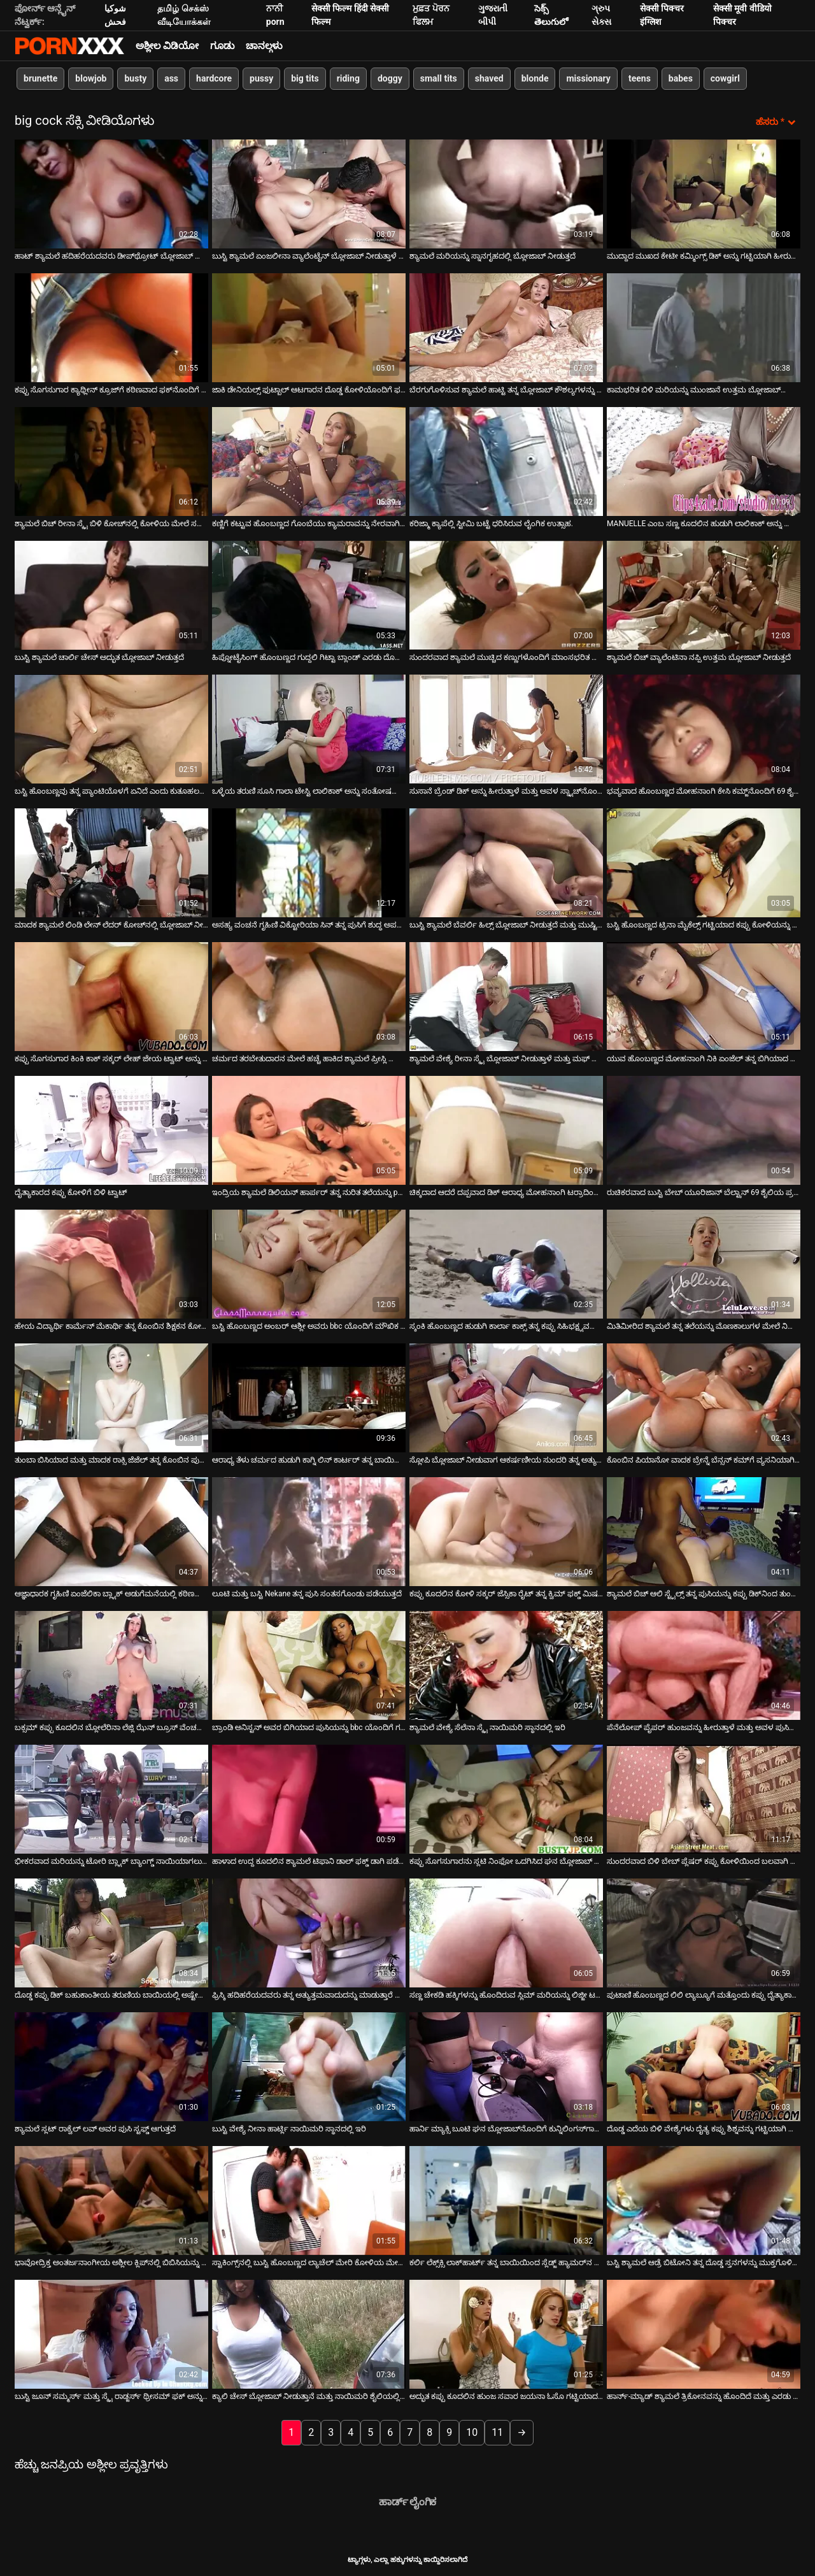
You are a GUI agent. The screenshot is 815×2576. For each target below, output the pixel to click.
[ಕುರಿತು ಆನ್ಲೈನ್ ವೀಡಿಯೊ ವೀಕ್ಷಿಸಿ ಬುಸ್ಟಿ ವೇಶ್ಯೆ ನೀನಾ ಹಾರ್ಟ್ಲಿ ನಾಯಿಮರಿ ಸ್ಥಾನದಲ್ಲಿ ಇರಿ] (309, 2066)
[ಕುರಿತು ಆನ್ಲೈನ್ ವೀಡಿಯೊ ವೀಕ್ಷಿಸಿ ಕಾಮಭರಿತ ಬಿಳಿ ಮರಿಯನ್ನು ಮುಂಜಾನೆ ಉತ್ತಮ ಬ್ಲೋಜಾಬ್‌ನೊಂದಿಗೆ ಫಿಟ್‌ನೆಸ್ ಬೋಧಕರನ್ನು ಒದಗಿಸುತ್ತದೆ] (703, 327)
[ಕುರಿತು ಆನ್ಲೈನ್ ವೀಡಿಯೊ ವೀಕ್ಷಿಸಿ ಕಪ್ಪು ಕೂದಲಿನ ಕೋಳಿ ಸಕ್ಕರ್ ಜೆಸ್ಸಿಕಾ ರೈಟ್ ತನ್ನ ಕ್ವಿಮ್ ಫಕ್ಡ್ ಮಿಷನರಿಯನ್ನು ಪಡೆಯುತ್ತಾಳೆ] (506, 1531)
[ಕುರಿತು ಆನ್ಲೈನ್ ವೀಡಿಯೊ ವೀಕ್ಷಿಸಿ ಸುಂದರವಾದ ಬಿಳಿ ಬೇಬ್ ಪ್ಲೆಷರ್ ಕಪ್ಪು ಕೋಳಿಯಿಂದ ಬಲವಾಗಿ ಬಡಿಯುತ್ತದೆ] (703, 1798)
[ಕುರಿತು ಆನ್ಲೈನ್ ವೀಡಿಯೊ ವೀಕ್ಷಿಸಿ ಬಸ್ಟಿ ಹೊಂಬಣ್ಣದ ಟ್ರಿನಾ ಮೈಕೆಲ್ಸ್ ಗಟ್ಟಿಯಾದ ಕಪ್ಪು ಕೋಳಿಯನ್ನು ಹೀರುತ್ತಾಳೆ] (703, 862)
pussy (261, 78)
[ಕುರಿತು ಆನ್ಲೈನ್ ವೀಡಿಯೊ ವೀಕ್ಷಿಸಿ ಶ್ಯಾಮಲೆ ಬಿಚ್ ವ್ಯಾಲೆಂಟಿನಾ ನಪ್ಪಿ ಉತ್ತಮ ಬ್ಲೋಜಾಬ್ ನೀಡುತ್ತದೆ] (703, 594)
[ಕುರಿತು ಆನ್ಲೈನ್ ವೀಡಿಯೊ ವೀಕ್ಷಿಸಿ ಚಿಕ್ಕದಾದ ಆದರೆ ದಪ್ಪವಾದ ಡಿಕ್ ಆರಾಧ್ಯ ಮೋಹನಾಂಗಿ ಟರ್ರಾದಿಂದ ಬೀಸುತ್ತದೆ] (506, 1129)
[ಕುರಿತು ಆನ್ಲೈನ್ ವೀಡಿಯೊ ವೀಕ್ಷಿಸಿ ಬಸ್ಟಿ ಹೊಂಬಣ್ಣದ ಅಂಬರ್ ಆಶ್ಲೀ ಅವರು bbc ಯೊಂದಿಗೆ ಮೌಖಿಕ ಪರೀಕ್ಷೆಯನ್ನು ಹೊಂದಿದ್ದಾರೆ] (309, 1263)
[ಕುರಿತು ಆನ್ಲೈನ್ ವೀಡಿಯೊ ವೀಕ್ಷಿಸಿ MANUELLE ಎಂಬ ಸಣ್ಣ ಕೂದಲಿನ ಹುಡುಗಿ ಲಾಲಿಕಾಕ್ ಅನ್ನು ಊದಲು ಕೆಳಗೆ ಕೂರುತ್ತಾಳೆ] (703, 460)
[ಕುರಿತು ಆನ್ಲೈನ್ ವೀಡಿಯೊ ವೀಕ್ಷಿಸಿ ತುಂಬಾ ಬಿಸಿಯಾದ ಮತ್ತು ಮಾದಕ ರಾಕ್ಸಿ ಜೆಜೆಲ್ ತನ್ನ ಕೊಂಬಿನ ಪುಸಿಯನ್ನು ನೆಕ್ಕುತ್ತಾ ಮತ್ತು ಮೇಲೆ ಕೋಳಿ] (111, 1397)
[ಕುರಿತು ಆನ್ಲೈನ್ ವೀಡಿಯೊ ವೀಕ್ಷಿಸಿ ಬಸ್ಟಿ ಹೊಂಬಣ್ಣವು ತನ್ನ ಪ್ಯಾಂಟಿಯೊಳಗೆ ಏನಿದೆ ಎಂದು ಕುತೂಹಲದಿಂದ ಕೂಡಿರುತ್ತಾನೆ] (111, 728)
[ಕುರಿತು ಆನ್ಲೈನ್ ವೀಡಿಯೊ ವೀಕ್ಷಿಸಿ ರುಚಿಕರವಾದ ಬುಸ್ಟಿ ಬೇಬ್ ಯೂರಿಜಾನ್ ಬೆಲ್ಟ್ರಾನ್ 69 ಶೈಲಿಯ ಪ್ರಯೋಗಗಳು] (703, 1129)
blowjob (90, 78)
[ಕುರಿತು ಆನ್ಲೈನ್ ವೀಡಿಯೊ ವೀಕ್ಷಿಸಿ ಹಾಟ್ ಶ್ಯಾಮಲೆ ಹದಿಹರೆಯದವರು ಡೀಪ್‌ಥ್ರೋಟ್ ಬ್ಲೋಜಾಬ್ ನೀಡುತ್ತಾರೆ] (111, 193)
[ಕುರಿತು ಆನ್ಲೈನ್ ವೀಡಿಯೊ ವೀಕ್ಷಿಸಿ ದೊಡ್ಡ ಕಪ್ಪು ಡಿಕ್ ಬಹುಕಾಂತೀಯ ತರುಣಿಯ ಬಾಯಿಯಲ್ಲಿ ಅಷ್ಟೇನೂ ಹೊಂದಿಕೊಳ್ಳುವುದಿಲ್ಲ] (111, 1932)
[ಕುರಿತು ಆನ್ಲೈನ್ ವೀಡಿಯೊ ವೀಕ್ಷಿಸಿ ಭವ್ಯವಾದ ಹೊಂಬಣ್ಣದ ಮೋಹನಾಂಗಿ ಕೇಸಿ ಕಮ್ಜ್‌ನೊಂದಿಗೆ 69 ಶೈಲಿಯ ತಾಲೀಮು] (703, 728)
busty (135, 78)
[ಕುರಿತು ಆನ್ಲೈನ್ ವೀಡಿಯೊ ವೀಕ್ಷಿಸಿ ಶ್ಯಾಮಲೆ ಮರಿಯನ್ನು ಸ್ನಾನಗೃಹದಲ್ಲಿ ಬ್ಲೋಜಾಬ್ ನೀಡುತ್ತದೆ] (506, 193)
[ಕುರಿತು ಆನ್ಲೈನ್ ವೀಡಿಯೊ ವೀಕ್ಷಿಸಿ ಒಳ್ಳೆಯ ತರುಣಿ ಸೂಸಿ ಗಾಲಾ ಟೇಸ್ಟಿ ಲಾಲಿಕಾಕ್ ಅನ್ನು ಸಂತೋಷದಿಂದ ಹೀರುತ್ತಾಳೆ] (309, 728)
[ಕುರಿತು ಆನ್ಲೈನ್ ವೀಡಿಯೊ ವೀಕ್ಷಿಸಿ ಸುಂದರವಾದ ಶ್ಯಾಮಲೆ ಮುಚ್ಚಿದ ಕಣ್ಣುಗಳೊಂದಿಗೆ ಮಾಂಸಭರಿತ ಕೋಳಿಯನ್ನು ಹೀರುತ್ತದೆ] (506, 594)
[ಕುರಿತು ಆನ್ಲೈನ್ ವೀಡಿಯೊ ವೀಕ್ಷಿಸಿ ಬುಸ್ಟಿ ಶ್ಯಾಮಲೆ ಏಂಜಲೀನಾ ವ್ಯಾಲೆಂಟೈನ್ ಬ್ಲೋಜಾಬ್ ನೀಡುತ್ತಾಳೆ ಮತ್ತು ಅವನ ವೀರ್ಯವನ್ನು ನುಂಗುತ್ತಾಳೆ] (309, 193)
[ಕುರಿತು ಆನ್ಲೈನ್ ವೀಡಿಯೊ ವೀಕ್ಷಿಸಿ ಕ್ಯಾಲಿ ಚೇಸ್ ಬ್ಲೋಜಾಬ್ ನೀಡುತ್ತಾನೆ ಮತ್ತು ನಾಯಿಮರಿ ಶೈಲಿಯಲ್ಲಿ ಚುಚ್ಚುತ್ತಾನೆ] (309, 2333)
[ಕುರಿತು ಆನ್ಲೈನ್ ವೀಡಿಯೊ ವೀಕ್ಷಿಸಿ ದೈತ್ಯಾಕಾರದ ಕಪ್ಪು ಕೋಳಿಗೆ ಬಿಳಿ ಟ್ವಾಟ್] (111, 1129)
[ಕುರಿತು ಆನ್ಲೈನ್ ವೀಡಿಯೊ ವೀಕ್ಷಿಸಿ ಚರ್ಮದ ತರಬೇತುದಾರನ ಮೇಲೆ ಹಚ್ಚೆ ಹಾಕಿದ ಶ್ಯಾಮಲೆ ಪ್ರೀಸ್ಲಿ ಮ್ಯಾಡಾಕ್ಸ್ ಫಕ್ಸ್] (309, 995)
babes (681, 78)
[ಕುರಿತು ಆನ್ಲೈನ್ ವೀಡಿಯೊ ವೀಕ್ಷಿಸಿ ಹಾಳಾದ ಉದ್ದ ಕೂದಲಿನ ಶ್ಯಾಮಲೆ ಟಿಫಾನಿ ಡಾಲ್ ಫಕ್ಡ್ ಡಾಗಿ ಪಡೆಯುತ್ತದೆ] (309, 1798)
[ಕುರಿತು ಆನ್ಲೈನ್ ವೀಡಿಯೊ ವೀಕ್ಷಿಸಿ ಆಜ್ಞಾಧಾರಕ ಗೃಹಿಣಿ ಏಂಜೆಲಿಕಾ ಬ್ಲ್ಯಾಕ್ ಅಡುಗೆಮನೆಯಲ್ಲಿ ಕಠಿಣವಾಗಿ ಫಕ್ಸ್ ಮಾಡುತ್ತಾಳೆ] (111, 1531)
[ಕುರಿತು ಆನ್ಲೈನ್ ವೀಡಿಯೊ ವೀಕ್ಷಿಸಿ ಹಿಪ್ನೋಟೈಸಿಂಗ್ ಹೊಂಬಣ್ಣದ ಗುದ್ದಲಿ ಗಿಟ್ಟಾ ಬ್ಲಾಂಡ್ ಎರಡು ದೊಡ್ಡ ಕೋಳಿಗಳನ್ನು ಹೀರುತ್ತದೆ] (309, 594)
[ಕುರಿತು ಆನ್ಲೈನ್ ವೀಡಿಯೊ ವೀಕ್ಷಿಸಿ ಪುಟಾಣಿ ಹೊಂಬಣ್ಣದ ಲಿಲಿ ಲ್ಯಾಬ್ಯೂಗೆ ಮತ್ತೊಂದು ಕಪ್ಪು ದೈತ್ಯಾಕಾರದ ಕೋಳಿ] (703, 1932)
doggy (390, 78)
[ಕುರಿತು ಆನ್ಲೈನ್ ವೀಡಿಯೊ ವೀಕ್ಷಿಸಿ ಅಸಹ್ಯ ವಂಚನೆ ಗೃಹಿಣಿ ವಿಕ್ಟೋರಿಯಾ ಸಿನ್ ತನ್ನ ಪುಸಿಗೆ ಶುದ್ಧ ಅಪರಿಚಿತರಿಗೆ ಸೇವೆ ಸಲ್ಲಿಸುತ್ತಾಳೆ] (309, 862)
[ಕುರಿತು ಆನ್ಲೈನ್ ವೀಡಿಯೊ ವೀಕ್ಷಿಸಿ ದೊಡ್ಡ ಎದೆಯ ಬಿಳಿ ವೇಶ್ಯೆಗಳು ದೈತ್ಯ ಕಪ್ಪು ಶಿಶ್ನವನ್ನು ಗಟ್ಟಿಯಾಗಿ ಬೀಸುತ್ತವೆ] (703, 2066)
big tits (304, 78)
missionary (588, 78)
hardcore (214, 78)
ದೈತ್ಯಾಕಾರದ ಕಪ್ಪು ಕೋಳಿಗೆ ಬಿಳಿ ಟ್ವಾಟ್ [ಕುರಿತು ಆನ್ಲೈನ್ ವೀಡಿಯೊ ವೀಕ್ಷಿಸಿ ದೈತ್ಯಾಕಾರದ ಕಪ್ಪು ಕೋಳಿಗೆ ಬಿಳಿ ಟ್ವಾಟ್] (71, 1191)
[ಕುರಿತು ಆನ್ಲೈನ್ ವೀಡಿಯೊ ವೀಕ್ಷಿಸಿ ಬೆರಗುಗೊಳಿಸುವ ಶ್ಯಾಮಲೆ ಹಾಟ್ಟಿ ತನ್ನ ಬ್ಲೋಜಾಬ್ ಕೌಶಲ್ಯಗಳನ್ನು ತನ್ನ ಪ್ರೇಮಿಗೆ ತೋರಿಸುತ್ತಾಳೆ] (506, 327)
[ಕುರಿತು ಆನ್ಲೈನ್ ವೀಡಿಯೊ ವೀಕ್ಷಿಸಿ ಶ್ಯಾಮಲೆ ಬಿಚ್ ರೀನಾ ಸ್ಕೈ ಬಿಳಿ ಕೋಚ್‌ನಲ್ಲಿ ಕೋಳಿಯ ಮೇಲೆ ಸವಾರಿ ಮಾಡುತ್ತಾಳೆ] (111, 460)
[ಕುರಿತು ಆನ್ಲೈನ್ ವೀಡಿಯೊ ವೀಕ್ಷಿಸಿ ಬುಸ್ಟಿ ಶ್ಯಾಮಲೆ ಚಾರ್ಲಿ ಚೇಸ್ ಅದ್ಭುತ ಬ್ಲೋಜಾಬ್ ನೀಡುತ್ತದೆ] (111, 594)
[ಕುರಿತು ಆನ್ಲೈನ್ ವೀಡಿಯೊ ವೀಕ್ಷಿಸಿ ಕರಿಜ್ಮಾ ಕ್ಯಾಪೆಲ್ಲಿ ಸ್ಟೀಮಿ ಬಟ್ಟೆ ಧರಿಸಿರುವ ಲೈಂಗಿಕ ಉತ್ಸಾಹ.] (506, 460)
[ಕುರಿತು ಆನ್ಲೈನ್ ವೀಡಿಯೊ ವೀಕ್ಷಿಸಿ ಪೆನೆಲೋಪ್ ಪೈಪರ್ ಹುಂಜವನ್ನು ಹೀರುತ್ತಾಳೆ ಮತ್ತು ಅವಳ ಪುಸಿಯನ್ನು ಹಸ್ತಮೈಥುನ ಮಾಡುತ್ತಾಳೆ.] (703, 1664)
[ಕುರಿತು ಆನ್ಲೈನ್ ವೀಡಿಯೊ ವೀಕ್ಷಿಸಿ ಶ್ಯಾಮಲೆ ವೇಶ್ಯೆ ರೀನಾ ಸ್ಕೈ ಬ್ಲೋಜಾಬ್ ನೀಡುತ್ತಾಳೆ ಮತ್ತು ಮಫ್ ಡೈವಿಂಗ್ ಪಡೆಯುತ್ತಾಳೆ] (506, 995)
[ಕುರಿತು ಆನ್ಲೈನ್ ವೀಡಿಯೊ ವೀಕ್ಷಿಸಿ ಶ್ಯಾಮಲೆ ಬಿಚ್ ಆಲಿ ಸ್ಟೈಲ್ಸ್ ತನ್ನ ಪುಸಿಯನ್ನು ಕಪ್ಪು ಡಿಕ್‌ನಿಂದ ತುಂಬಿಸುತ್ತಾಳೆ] (703, 1531)
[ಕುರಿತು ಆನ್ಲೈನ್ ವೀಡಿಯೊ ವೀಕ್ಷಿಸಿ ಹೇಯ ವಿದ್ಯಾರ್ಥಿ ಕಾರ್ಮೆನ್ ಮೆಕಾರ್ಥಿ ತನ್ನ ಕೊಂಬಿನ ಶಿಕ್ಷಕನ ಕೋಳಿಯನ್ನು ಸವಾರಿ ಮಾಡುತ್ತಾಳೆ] (111, 1263)
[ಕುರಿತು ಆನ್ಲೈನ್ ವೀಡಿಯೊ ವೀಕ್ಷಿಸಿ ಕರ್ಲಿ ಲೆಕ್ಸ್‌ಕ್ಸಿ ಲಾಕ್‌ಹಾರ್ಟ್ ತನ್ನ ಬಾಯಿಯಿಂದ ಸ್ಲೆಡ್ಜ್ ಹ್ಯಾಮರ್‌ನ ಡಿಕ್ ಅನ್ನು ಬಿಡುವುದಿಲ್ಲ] (506, 2199)
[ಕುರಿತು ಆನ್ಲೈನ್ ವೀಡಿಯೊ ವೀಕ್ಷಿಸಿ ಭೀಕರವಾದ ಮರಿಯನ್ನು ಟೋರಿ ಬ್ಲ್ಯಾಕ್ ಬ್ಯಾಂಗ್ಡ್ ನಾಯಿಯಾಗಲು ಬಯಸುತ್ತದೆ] (111, 1798)
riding (348, 78)
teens (639, 78)
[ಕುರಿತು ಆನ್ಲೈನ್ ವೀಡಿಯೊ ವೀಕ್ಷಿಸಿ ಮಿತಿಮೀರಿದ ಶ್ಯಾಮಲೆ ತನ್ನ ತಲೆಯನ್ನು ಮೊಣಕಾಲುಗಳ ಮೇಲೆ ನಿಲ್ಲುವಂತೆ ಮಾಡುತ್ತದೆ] (703, 1263)
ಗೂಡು (222, 46)
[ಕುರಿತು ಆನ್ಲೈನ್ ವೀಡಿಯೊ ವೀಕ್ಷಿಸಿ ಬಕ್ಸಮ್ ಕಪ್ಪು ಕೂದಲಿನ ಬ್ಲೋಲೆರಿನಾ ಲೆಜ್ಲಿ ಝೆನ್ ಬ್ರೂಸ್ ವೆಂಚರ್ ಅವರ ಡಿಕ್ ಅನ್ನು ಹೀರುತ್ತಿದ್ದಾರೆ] (111, 1664)
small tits (438, 78)
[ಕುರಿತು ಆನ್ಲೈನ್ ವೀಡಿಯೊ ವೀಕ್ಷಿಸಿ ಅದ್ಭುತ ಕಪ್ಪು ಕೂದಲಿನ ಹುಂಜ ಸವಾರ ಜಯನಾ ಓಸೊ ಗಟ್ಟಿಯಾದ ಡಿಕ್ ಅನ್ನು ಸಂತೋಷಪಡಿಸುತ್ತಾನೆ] (506, 2333)
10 (472, 2432)
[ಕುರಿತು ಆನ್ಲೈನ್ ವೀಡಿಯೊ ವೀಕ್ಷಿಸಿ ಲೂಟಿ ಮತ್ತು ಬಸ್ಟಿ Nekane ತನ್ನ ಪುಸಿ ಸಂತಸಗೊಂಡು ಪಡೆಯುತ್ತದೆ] (309, 1531)
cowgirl (725, 78)
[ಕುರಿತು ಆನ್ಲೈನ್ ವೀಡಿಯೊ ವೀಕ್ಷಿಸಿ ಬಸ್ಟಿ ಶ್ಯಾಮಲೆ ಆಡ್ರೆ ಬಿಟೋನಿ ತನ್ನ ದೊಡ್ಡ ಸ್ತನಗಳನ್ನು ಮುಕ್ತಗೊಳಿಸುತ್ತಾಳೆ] (703, 2199)
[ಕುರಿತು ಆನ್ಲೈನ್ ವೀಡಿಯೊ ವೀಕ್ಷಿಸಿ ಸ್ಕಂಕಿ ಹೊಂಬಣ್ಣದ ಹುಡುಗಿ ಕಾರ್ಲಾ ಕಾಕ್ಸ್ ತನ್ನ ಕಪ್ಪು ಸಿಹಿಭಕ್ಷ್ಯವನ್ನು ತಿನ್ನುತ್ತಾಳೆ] (506, 1263)
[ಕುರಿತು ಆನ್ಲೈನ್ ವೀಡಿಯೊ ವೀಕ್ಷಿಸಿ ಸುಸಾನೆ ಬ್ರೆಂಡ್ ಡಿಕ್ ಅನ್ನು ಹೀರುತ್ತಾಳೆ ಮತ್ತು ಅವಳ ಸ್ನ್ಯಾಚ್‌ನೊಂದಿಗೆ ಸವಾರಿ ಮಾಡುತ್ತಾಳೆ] (506, 728)
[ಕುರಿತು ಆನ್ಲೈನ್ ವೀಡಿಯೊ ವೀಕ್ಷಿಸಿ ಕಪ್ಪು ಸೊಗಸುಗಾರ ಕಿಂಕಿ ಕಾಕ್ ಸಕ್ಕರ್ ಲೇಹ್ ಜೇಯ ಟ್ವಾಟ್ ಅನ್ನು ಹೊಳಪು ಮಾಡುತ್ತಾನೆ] (111, 995)
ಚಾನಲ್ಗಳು (264, 46)
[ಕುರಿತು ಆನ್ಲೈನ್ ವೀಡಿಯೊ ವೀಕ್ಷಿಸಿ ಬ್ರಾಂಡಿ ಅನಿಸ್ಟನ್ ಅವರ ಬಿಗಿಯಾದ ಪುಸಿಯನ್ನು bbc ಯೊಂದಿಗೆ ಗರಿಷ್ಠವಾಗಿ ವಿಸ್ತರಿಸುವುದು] (309, 1664)
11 (497, 2432)
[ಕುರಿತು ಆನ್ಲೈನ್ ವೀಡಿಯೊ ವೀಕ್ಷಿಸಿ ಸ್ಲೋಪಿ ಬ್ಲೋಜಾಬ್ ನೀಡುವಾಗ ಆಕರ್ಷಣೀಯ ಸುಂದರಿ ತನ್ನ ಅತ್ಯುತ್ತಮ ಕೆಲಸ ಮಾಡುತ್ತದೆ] (506, 1397)
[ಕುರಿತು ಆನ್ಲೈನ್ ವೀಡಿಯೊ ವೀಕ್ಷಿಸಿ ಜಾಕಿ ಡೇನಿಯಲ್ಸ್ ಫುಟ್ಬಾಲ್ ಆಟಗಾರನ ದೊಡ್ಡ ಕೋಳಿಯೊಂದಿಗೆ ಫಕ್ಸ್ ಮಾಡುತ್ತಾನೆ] (309, 327)
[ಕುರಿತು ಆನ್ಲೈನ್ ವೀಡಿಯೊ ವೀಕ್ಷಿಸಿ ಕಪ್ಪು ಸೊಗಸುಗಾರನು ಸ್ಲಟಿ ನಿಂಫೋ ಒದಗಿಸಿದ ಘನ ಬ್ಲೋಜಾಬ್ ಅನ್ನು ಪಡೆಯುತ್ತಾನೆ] (506, 1798)
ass (171, 78)
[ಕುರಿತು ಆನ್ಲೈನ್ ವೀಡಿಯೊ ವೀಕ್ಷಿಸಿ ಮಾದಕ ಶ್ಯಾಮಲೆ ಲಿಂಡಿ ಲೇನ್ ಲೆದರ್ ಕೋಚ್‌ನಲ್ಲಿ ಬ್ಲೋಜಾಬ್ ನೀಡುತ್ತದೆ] (111, 862)
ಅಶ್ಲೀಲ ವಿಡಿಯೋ (167, 46)
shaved (489, 78)
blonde (535, 78)
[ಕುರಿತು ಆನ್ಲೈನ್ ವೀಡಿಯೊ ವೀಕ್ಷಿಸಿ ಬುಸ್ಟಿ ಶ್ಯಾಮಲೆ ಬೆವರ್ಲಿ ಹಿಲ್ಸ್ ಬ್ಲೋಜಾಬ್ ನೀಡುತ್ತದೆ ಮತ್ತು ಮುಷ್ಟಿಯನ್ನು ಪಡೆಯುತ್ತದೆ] (506, 862)
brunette (40, 78)
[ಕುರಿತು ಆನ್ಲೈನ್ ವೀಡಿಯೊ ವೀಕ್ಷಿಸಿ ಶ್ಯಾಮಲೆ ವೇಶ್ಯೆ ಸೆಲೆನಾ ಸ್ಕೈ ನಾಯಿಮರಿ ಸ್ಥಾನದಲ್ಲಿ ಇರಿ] (506, 1664)
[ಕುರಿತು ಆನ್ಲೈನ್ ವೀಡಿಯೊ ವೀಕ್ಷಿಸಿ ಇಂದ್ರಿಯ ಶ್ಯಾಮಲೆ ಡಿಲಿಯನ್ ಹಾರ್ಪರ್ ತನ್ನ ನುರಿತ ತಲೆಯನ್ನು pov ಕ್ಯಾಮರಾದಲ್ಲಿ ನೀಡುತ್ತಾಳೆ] (309, 1129)
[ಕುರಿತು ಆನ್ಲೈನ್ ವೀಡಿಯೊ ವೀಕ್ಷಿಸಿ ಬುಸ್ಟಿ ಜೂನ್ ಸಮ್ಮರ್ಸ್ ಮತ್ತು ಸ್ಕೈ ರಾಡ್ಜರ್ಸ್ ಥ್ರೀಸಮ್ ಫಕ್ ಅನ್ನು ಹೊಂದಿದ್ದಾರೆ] (111, 2333)
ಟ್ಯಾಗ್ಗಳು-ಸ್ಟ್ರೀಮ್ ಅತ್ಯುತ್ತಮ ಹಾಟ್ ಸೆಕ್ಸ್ (69, 46)
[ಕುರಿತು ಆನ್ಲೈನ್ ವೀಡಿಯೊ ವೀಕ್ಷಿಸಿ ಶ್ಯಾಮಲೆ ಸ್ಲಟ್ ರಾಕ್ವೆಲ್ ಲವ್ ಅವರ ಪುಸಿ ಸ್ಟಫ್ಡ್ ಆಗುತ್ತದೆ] (111, 2066)
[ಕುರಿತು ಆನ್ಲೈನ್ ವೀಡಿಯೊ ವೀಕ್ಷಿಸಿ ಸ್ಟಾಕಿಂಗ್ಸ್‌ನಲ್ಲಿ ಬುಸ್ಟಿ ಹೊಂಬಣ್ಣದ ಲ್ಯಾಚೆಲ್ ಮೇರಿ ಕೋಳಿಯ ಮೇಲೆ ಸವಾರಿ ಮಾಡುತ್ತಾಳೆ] (309, 2199)
